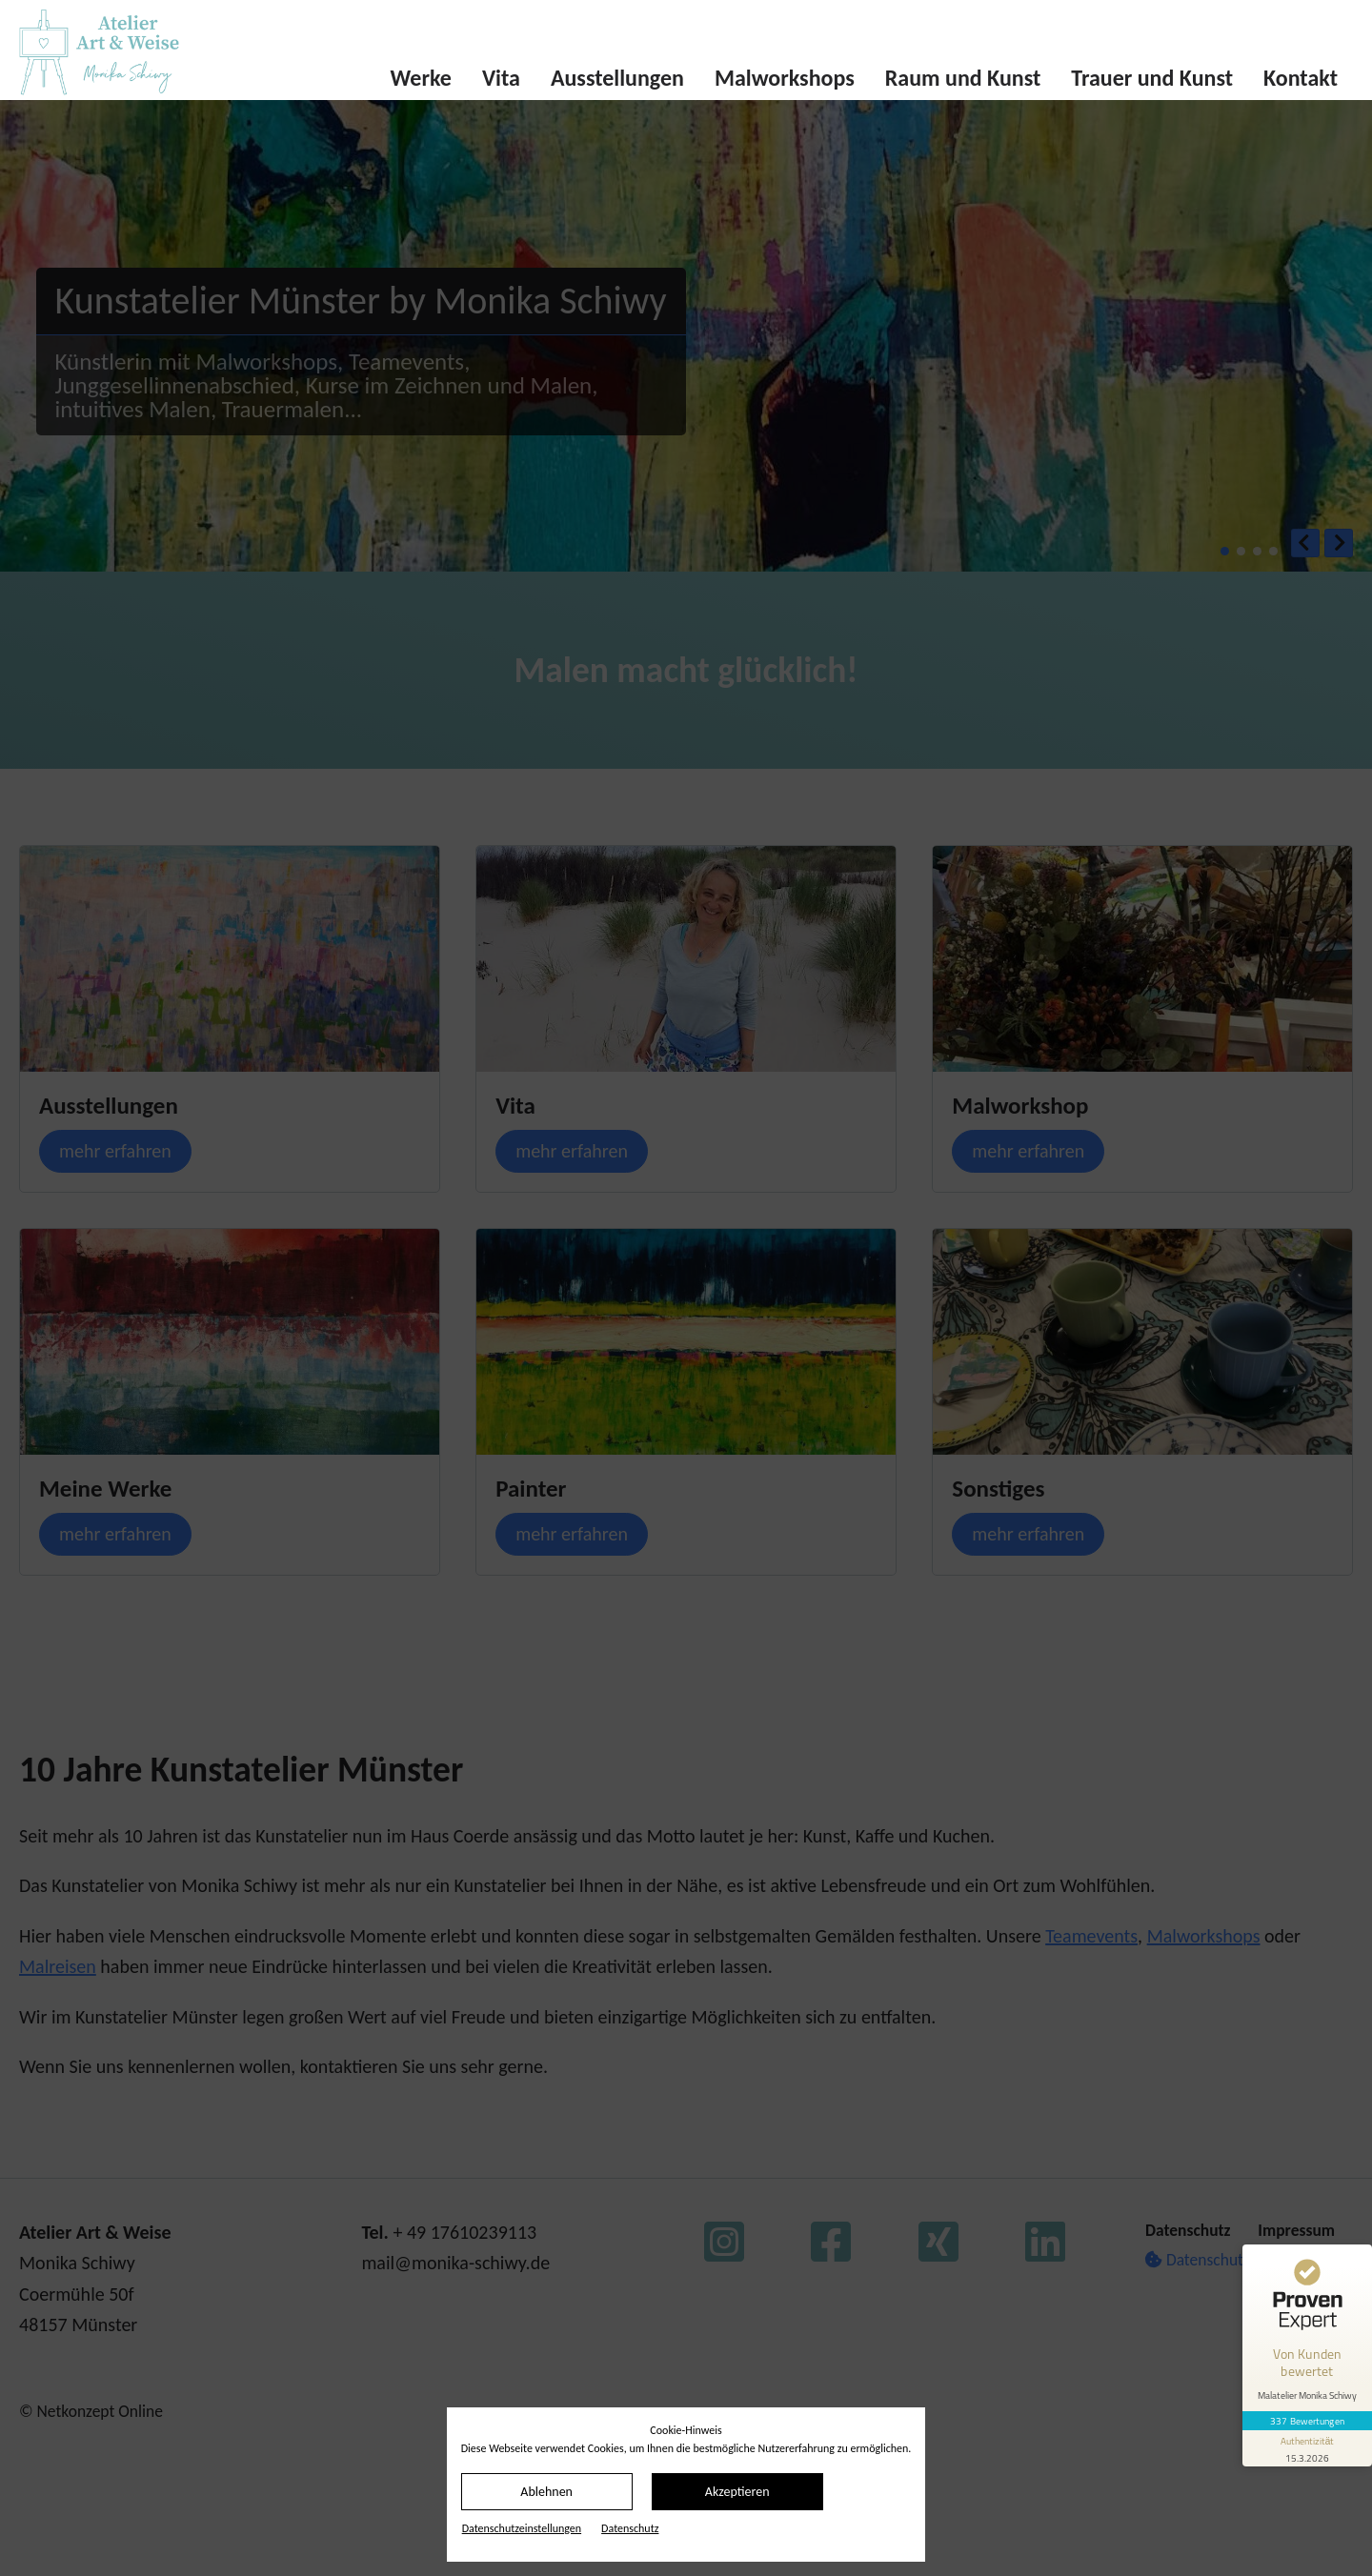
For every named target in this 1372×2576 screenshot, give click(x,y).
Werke (420, 77)
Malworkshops (785, 77)
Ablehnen (546, 2492)
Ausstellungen (617, 77)
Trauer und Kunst (1152, 77)
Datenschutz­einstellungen (521, 2528)
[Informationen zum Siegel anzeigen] (1307, 2448)
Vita (501, 77)
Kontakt (1300, 77)
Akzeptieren (737, 2492)
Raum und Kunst (963, 77)
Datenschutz (629, 2528)
